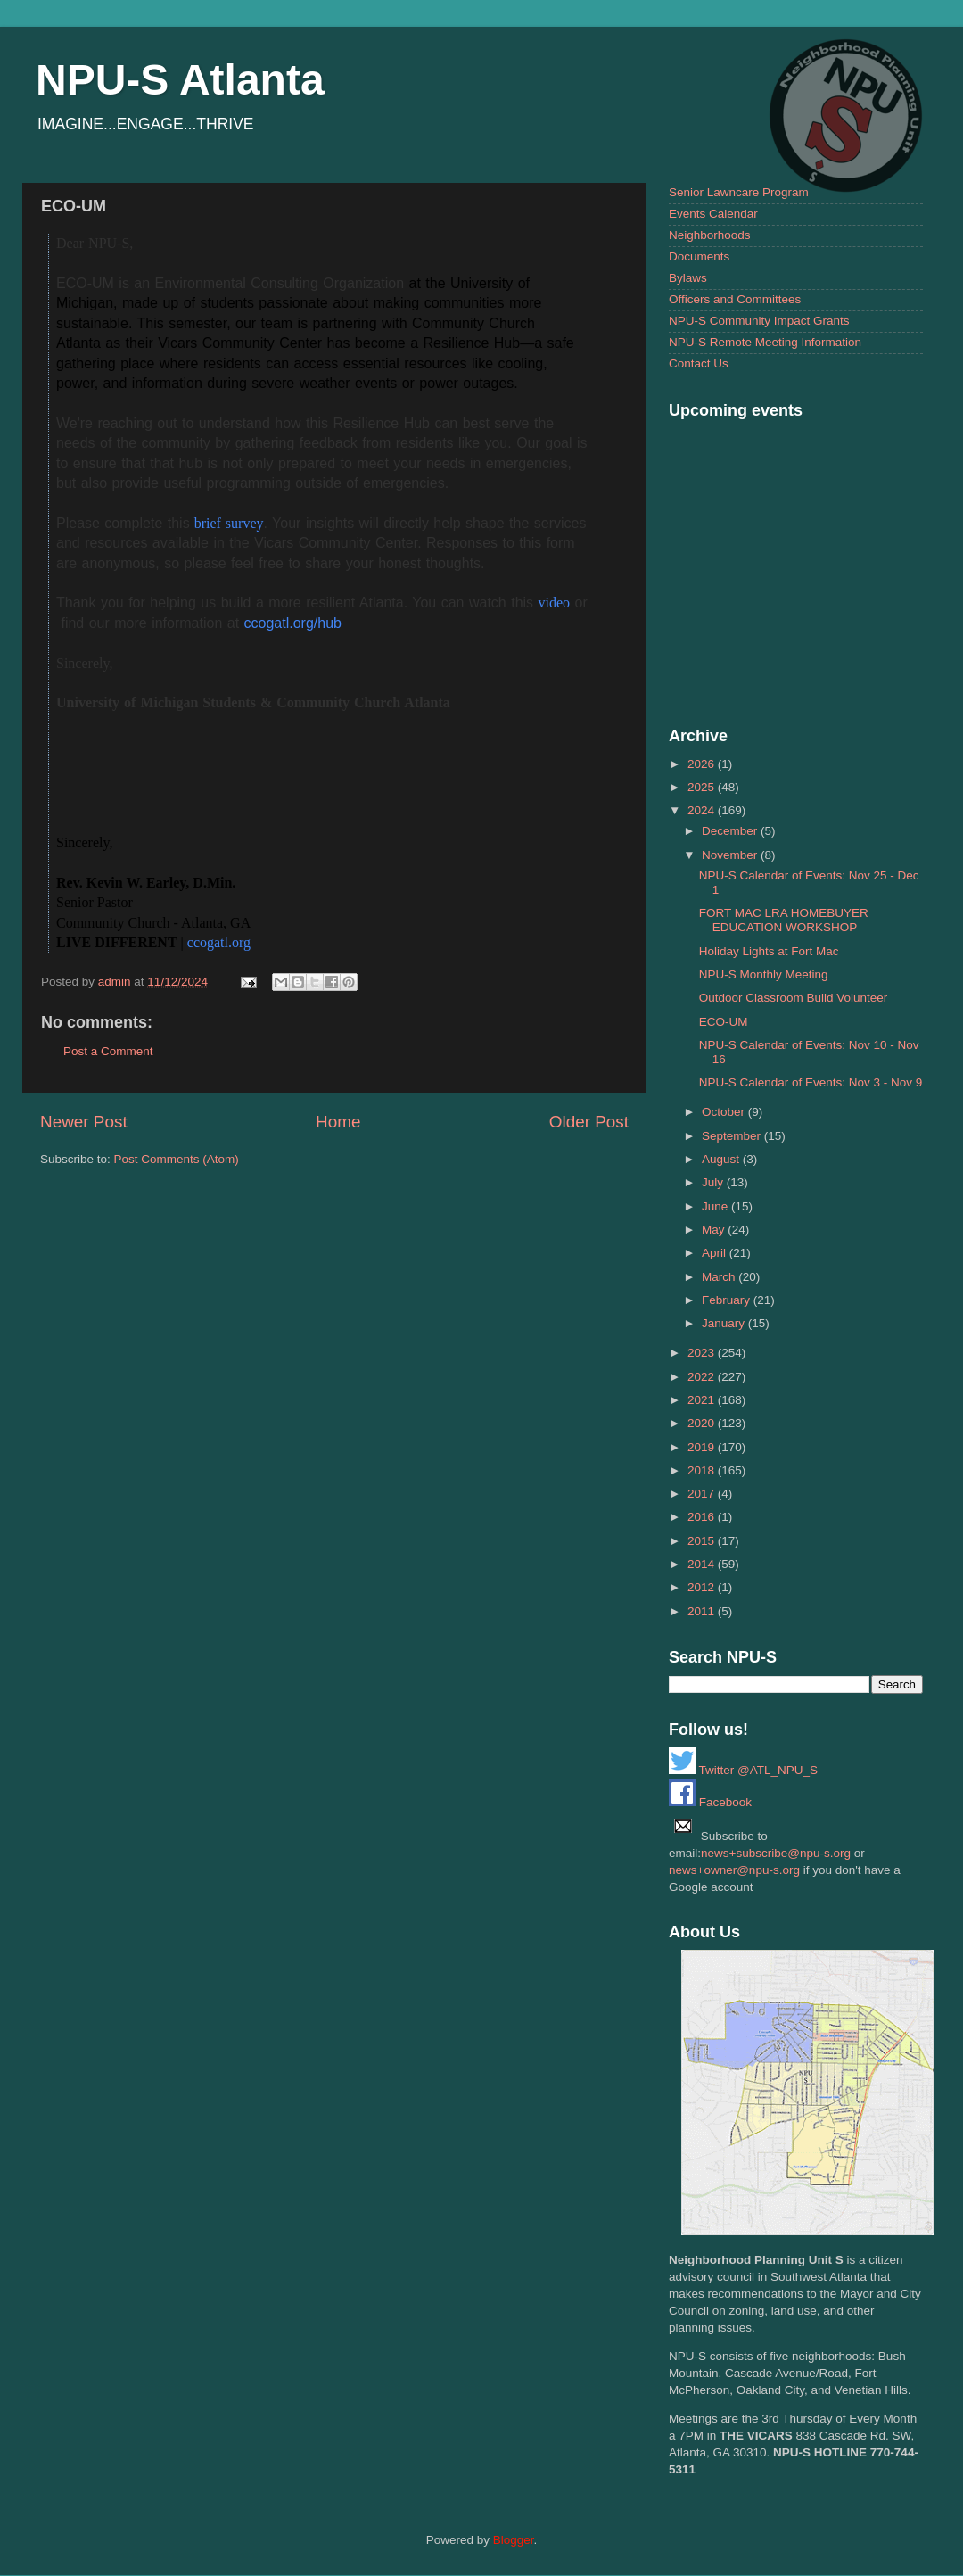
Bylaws (688, 278)
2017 (702, 1493)
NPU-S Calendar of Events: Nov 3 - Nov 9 (811, 1082)
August (722, 1159)
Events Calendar (713, 213)
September (733, 1136)
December (731, 831)
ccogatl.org (219, 942)
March (720, 1277)
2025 (702, 787)
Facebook (710, 1802)
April (715, 1252)
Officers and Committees (735, 299)
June (716, 1206)
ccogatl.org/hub (293, 623)
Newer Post (84, 1121)
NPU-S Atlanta (180, 79)
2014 (702, 1564)
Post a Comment (108, 1051)
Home (338, 1121)
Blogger (513, 2540)
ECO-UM (723, 1021)
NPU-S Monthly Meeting (763, 974)
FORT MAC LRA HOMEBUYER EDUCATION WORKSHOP (783, 920)
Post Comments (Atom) (176, 1159)
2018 (702, 1470)
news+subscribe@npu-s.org (776, 1853)
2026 (702, 764)
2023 (702, 1352)
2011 (702, 1611)
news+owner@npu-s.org (734, 1870)
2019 (702, 1447)
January (725, 1323)
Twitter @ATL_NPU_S (743, 1770)
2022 (702, 1376)
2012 (702, 1587)
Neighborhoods (710, 235)
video (555, 602)
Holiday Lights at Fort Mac (769, 951)
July (714, 1182)
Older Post (589, 1121)
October (725, 1112)
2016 (702, 1516)
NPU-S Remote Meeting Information (765, 342)
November (731, 855)
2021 (702, 1400)
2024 (702, 810)
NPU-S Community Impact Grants (759, 320)
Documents (699, 256)
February (727, 1300)
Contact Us (698, 363)
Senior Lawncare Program (739, 192)
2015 (702, 1541)
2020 (702, 1423)
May (715, 1229)
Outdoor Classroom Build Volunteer (793, 997)
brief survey (227, 523)
